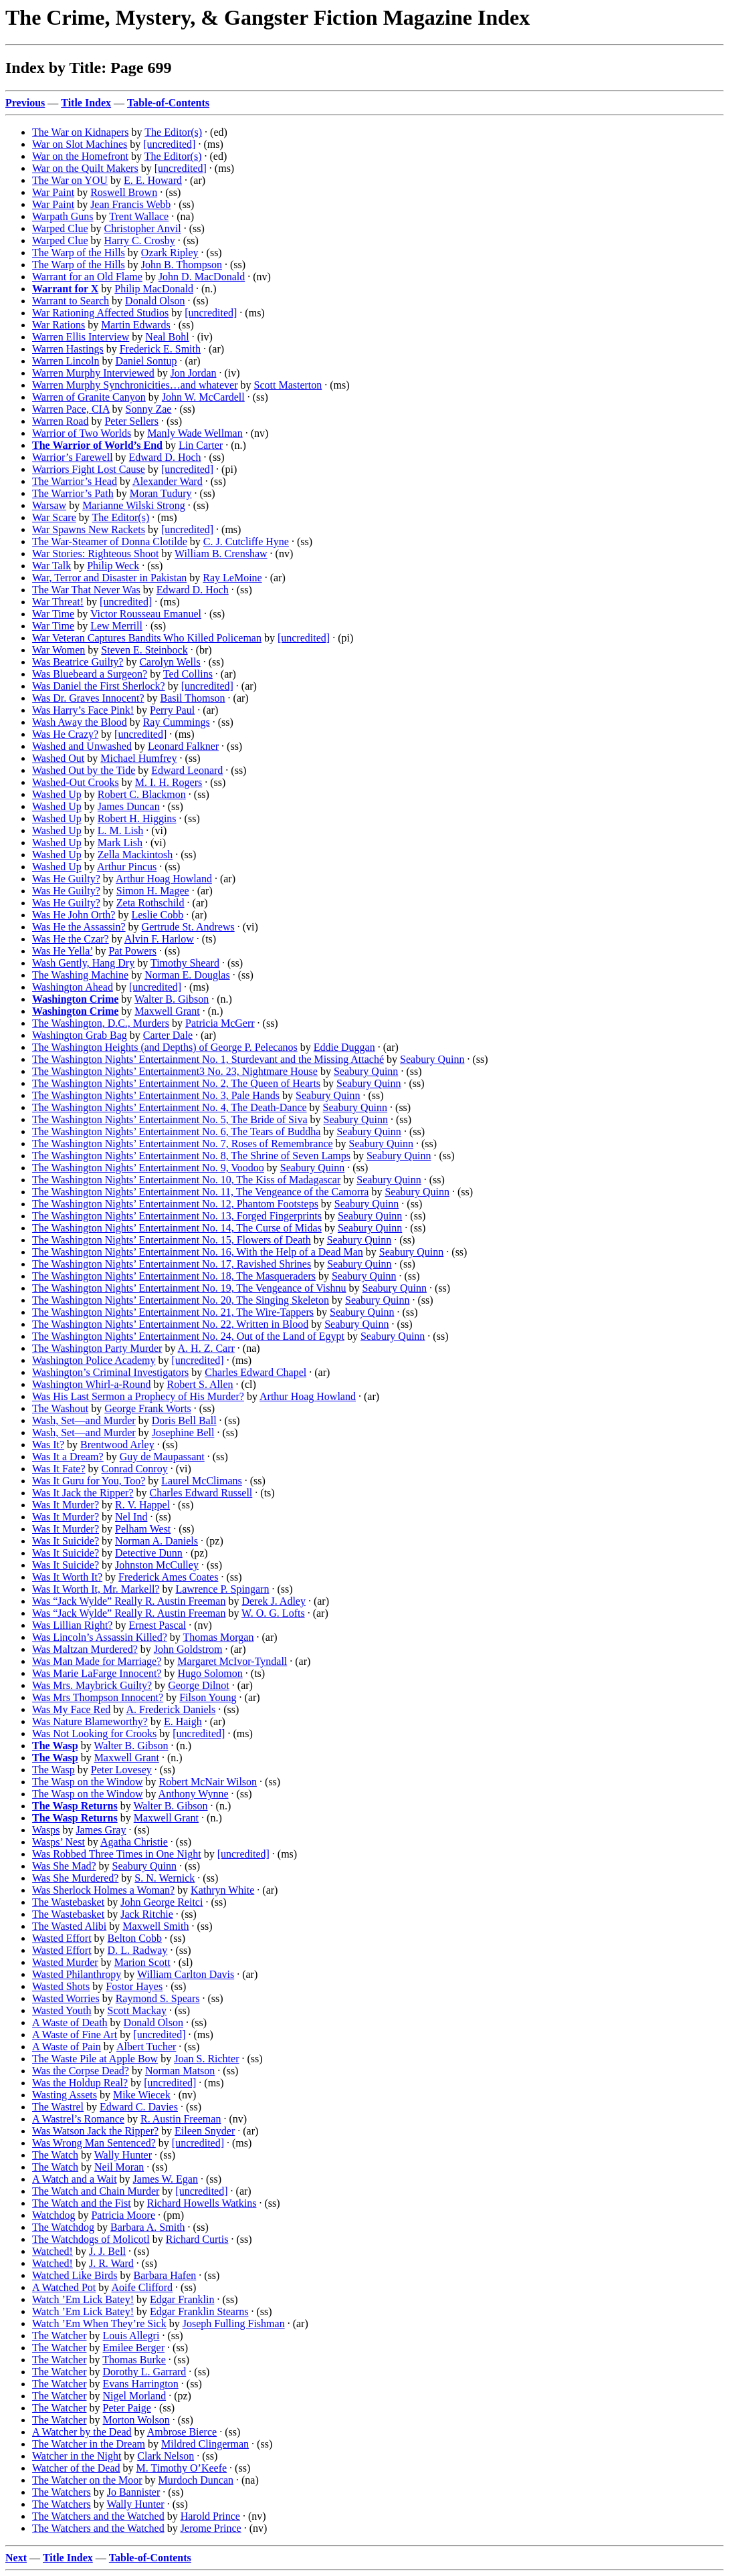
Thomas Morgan (218, 1637)
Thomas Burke (134, 2359)
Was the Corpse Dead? (80, 2070)
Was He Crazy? (65, 734)
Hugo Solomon (209, 1673)
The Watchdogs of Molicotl (91, 2239)
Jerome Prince (211, 2528)
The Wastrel (58, 2106)
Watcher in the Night (76, 2456)
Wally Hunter (123, 2155)
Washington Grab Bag (79, 1035)
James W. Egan (165, 2179)
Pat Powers (132, 951)
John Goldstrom (188, 1649)
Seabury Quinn (432, 1059)
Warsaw (49, 505)
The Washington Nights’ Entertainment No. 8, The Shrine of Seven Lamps (191, 1155)
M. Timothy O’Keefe (181, 2468)
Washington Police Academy (93, 1360)
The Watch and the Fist (81, 2203)
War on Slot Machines (79, 144)
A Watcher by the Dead (82, 2432)
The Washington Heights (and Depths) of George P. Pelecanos (165, 1047)
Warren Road (60, 421)
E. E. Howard (153, 180)
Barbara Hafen (165, 2275)
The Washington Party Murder (97, 1348)
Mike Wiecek (142, 2094)
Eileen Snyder (205, 2131)
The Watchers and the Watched (98, 2516)
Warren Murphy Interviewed (93, 373)
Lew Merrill (116, 625)
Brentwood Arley (117, 1444)
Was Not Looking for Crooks (94, 1733)
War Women (58, 650)
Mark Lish (120, 842)
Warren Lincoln (65, 361)
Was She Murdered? (75, 1878)
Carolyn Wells (169, 662)
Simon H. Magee (152, 890)
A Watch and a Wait (74, 2179)
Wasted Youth (62, 2010)
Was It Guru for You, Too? (88, 1480)
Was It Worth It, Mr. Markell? (95, 1589)
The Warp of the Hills (78, 252)
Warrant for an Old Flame (87, 276)
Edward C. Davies (139, 2106)
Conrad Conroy (135, 1468)
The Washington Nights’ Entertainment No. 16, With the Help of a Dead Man (197, 1252)
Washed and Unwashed (82, 746)
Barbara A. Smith (147, 2227)
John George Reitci (161, 1902)
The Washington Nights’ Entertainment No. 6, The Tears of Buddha (176, 1131)
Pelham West (143, 1528)
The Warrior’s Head (74, 481)
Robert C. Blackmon (142, 794)
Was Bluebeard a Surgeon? (89, 674)
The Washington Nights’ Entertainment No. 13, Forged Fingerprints (177, 1215)
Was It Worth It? (67, 1577)
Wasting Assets (64, 2094)
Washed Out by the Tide (83, 770)
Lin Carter (201, 445)
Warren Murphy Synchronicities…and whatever (135, 385)
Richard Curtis (197, 2239)
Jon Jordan (194, 373)
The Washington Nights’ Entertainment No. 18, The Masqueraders (174, 1276)
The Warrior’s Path (73, 493)
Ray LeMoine (232, 577)
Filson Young (207, 1697)
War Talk (51, 565)
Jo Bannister (134, 2492)
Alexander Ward (167, 481)
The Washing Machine (80, 975)
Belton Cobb (135, 1938)
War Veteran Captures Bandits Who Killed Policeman (147, 637)
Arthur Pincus (127, 866)
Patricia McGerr (220, 1023)
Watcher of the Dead (76, 2468)
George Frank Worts (147, 1408)
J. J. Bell (107, 2251)
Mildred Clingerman (205, 2444)
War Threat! (58, 601)
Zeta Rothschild (150, 902)
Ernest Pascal (157, 1625)
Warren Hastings (68, 349)
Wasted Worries (66, 1998)
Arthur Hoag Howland (164, 878)
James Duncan (129, 806)
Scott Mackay (137, 2010)
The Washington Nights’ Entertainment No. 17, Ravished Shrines (171, 1264)
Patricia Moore (123, 2215)
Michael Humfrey (138, 758)
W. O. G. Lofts (273, 1613)
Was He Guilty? (66, 878)
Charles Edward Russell (201, 1492)
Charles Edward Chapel (255, 1372)
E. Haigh (183, 1721)
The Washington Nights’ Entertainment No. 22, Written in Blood (170, 1324)
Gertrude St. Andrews (188, 926)
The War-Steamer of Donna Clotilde (109, 541)
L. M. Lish (120, 830)
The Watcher (59, 2335)
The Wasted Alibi (69, 1926)
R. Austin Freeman (180, 2118)
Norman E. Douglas (187, 975)
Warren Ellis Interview (80, 336)
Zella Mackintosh (135, 854)
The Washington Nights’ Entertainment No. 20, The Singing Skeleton (180, 1300)
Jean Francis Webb (130, 204)
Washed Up (57, 794)
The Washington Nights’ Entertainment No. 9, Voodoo (148, 1167)
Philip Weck (113, 565)
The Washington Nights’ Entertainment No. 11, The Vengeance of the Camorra (200, 1191)
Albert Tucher (146, 2046)
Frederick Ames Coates (168, 1577)
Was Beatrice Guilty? (77, 662)
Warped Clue (60, 228)
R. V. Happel (142, 1504)
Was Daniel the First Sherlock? (98, 686)
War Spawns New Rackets (88, 529)
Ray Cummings (176, 722)
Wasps (46, 1830)
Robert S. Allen (200, 1384)
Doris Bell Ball (184, 1420)
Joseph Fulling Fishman (234, 2323)
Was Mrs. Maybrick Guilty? (92, 1685)
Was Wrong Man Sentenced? (94, 2143)
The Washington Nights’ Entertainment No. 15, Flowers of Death (171, 1240)
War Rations (58, 324)
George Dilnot (198, 1685)
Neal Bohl (167, 336)
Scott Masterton (288, 385)
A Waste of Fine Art (74, 2034)
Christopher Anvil (142, 228)
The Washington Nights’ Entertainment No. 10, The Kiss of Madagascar (186, 1179)
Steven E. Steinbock (144, 650)
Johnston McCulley (157, 1565)
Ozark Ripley (170, 252)
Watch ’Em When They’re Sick (99, 2323)
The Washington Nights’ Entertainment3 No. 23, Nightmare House (175, 1071)
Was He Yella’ (62, 951)
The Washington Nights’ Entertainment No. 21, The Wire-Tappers (173, 1312)
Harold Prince (210, 2516)
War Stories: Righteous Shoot (95, 553)
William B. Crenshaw (221, 553)
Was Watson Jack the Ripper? (95, 2131)
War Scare (54, 517)
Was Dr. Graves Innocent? (88, 698)
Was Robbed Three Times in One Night (116, 1854)
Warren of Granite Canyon (89, 397)
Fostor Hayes (134, 1986)
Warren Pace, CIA (71, 409)
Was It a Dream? (68, 1456)
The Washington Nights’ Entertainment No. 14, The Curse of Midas (177, 1227)
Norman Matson (180, 2070)
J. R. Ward (111, 2263)
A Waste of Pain (66, 2046)
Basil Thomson (193, 698)
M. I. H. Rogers (168, 782)
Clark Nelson (165, 2456)
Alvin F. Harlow (159, 939)
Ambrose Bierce (182, 2432)
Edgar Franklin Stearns (199, 2311)
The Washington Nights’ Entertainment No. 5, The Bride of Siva (170, 1119)
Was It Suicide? (65, 1541)
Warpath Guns (63, 216)
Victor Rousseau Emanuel (145, 613)
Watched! (52, 2251)
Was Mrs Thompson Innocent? (97, 1697)
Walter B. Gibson (171, 999)
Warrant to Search (70, 300)
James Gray (101, 1830)
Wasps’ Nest (58, 1842)
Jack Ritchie (146, 1914)
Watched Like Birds (75, 2275)
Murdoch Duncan (196, 2480)
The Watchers (61, 2492)
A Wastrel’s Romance (78, 2118)
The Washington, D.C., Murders (100, 1023)
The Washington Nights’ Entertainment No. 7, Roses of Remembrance (182, 1143)
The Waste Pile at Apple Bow (95, 2058)
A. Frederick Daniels (170, 1709)
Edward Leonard (187, 770)
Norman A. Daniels (156, 1541)
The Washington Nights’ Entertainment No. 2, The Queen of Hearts (176, 1083)
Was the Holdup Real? (80, 2082)
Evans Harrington (140, 2383)
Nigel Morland (134, 2395)
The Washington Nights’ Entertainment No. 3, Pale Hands (156, 1095)
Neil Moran (119, 2167)
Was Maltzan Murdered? (85, 1649)
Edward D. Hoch (165, 457)
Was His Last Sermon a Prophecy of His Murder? (138, 1396)
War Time (53, 613)
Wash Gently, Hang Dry (83, 963)
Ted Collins (188, 674)
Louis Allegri (130, 2335)
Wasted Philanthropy (76, 1974)
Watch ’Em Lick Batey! (83, 2299)
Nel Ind (131, 1516)
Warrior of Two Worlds (81, 433)
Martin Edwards (136, 324)
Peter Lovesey (121, 1769)
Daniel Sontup (146, 361)
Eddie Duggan (344, 1047)
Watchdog (53, 2215)
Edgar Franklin (182, 2299)
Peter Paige (126, 2407)
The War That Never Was (86, 589)
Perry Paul (172, 710)
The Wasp (53, 1769)
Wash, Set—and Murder (84, 1420)
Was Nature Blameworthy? (90, 1721)
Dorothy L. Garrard (144, 2371)
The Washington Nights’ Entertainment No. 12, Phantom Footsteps (175, 1203)
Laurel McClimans (201, 1480)
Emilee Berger (133, 2347)
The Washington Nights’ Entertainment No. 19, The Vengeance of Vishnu (189, 1288)
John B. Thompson (181, 264)
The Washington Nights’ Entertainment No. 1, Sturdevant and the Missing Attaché (208, 1059)
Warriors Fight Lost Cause (88, 469)
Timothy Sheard (184, 963)
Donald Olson (155, 300)
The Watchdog (63, 2227)
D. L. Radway (138, 1950)
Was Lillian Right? (72, 1625)
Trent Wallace (139, 216)
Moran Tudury (161, 493)
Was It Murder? (65, 1504)
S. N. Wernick (164, 1878)
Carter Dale (168, 1035)
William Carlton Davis (185, 1974)
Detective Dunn (149, 1553)
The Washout (60, 1408)
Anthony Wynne (194, 1793)
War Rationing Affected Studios (100, 312)
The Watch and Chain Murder (95, 2191)
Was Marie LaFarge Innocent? (96, 1673)
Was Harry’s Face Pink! (83, 710)
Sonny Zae (149, 409)
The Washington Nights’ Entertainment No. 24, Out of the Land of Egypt (188, 1336)
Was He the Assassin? (79, 926)
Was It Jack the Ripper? (83, 1492)
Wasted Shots (61, 1986)
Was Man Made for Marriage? (96, 1661)
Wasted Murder (65, 1962)
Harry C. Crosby (139, 240)
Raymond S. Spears (158, 1998)
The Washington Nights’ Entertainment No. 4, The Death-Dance (169, 1107)
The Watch (55, 2155)
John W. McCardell (203, 397)
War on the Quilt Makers (85, 168)
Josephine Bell (183, 1432)
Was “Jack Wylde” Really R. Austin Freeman (128, 1601)
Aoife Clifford (142, 2287)
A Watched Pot (64, 2287)
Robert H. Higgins (137, 818)
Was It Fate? (59, 1468)
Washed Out (58, 758)
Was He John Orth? (73, 914)
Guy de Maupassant (162, 1456)
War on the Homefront (80, 156)
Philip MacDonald (153, 288)
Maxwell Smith (155, 1926)
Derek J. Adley (273, 1601)
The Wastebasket (68, 1902)
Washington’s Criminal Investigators (110, 1372)
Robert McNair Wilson (208, 1781)
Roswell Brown (123, 192)
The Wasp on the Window (87, 1781)
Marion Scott (142, 1962)
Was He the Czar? (70, 939)
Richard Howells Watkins (202, 2203)
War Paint (53, 192)
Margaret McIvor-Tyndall (232, 1661)
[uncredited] (169, 144)
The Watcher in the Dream (88, 2444)
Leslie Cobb (157, 914)
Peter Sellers (131, 421)
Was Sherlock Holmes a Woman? (103, 1890)
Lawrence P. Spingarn (222, 1589)
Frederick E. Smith (160, 349)
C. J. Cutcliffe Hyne (246, 541)
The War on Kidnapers (80, 132)
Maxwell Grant (166, 1011)
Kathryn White (222, 1890)
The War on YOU (70, 180)
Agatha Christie (134, 1842)
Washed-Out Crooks (75, 782)
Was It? (48, 1444)
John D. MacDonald (202, 276)
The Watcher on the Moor (87, 2480)
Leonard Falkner (183, 746)
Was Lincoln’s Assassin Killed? (99, 1637)
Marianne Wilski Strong (133, 505)
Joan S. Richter (206, 2058)
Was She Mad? (64, 1866)
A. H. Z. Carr (206, 1348)
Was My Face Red (71, 1709)
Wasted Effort (62, 1938)
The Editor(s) (173, 132)
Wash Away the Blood (79, 722)
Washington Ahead (72, 987)
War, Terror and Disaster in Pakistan (109, 577)
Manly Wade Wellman (195, 433)
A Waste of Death (70, 2022)
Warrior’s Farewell (72, 457)
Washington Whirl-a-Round (91, 1384)
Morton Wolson (135, 2419)
